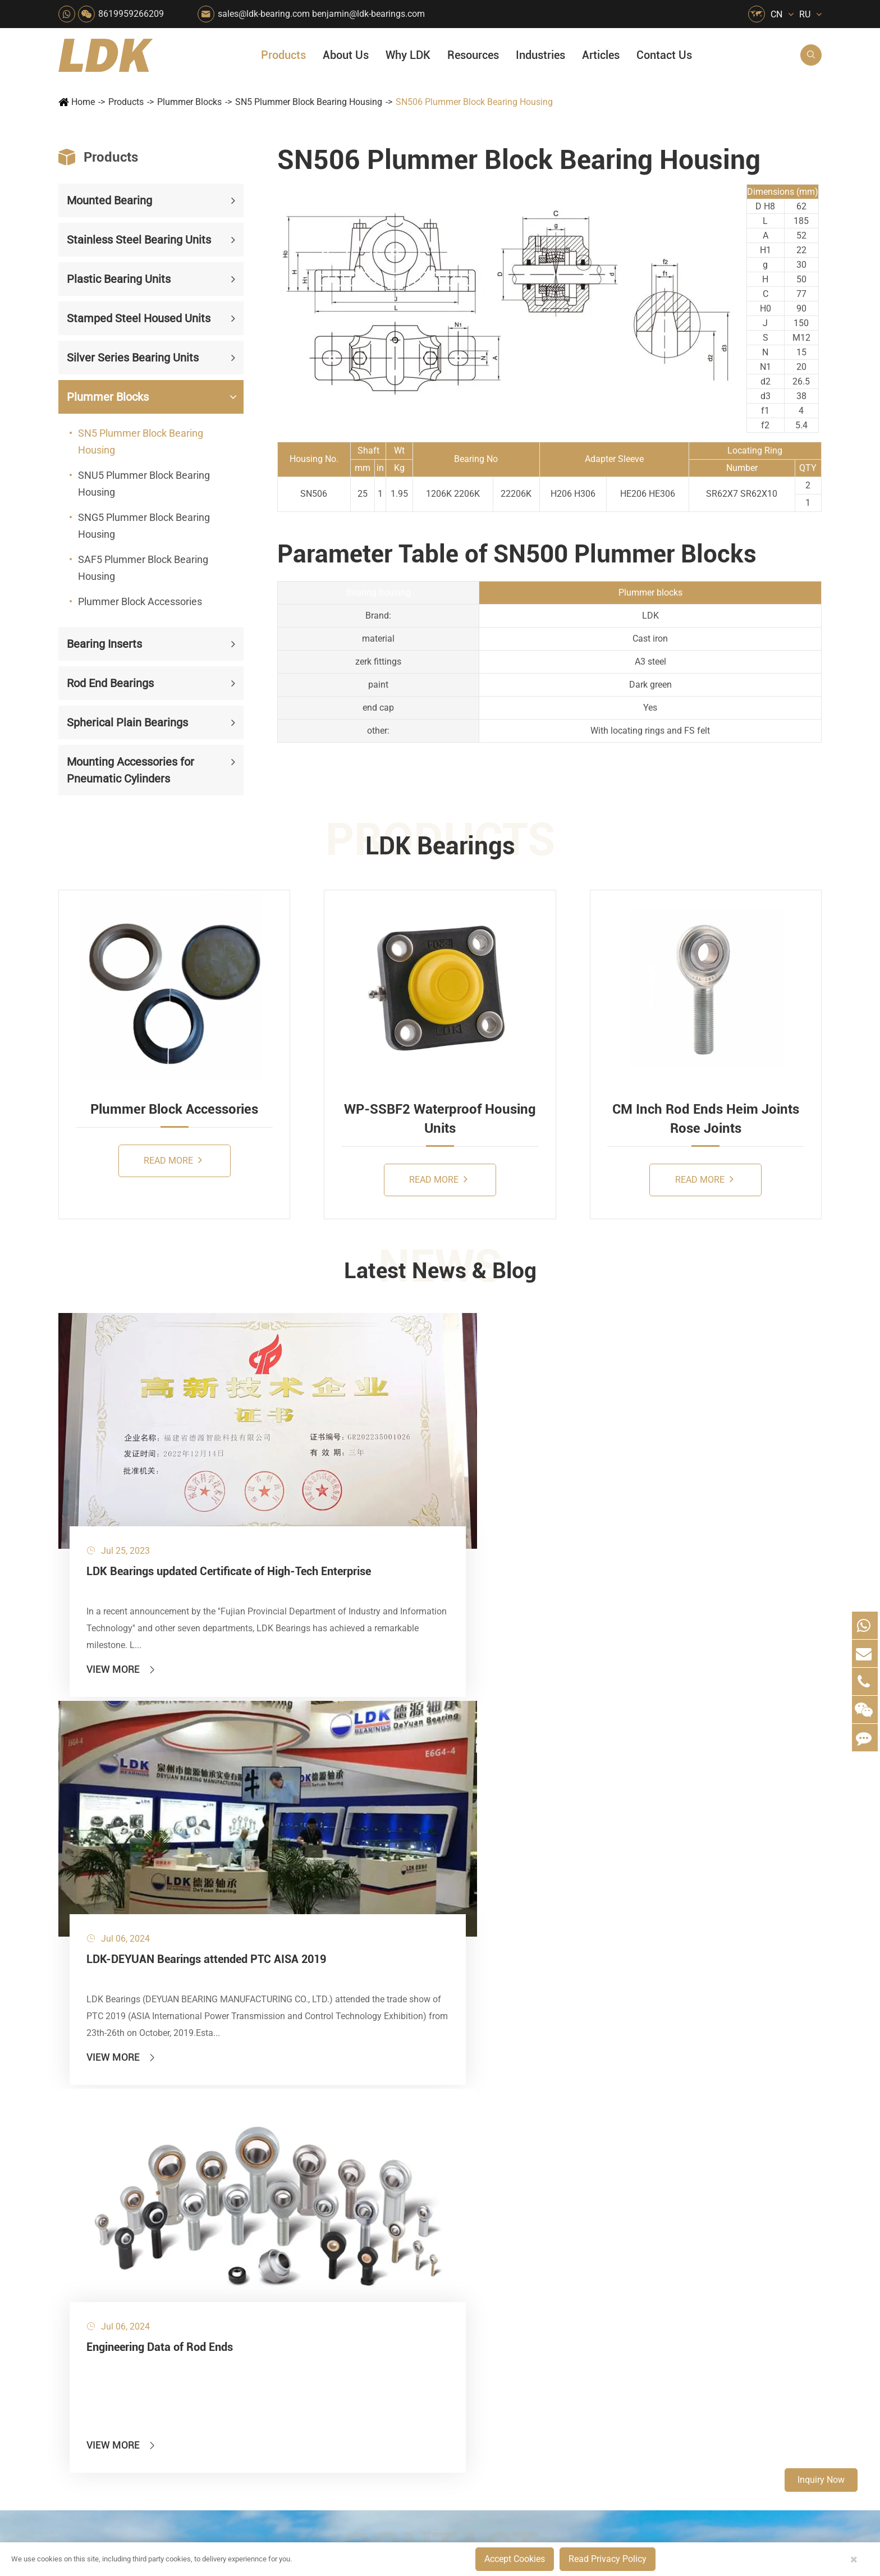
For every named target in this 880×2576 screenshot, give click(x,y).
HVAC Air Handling (282, 2183)
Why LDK (408, 55)
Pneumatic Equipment (493, 2374)
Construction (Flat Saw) (394, 2221)
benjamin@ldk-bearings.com (368, 13)
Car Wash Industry (486, 2221)
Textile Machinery (484, 2336)
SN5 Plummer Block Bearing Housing (308, 102)
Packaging (267, 2221)
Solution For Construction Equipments (501, 2355)
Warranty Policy (592, 2359)
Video (664, 2240)
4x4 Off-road (475, 2317)
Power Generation (383, 2374)
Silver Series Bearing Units (133, 357)
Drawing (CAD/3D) (689, 2259)
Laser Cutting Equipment (294, 2393)
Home (83, 102)
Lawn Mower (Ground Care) (297, 2278)
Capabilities (584, 2321)
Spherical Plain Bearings (127, 722)
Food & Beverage (483, 2183)
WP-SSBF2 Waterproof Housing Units (440, 1118)
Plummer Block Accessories (140, 601)
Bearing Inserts (104, 644)
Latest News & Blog (440, 1272)
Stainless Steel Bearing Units (139, 239)
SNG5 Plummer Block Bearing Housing (144, 525)
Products (283, 55)
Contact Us (664, 55)
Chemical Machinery (388, 2240)
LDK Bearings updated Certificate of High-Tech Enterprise (175, 1481)
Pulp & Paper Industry (390, 2298)
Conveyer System (280, 2317)
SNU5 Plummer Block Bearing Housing (144, 483)
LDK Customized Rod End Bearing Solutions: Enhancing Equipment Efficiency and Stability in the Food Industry (737, 2359)
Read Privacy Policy (608, 2559)
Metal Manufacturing (491, 2298)
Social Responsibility (602, 2202)
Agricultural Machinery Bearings (297, 2202)
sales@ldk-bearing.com (264, 13)
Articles (601, 55)
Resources (473, 55)
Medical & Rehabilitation (396, 2278)
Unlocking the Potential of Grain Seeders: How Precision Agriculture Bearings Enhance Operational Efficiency (737, 2378)
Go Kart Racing (377, 2317)
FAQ (661, 2183)
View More (121, 1570)
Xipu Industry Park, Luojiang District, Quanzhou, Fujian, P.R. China (718, 2496)
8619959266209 (131, 13)
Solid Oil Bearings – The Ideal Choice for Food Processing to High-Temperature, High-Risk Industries (737, 2321)
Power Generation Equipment (297, 2298)
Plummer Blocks (189, 102)
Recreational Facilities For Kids (501, 2240)
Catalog (668, 2221)
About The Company (602, 2183)
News (572, 2221)
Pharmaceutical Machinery (297, 2259)
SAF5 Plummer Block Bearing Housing (143, 567)
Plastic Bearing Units (119, 279)
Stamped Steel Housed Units (138, 318)
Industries (540, 55)
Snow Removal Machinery (501, 2202)
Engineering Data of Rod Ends (686, 1472)
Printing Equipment (386, 2259)
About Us (346, 55)
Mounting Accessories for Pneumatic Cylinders (130, 770)
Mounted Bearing (109, 200)
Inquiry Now (821, 2479)
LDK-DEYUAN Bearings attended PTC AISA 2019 (430, 1481)
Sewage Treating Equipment (297, 2240)
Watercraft (470, 2393)
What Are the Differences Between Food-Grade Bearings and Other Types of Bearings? (737, 2340)
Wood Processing (484, 2259)
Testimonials (586, 2340)
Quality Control (590, 2283)
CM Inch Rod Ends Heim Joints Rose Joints (705, 1118)
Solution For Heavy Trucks (297, 2355)
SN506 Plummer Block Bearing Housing (474, 102)
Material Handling (383, 2202)
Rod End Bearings (110, 683)
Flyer (662, 2202)
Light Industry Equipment (499, 2278)
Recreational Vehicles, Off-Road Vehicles (297, 2374)
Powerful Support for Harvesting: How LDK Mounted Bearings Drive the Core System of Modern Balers (737, 2397)
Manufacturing (590, 2302)
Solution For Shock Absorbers (399, 2355)
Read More (173, 1160)
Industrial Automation (391, 2336)
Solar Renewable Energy (293, 2336)
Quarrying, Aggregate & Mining (399, 2183)
